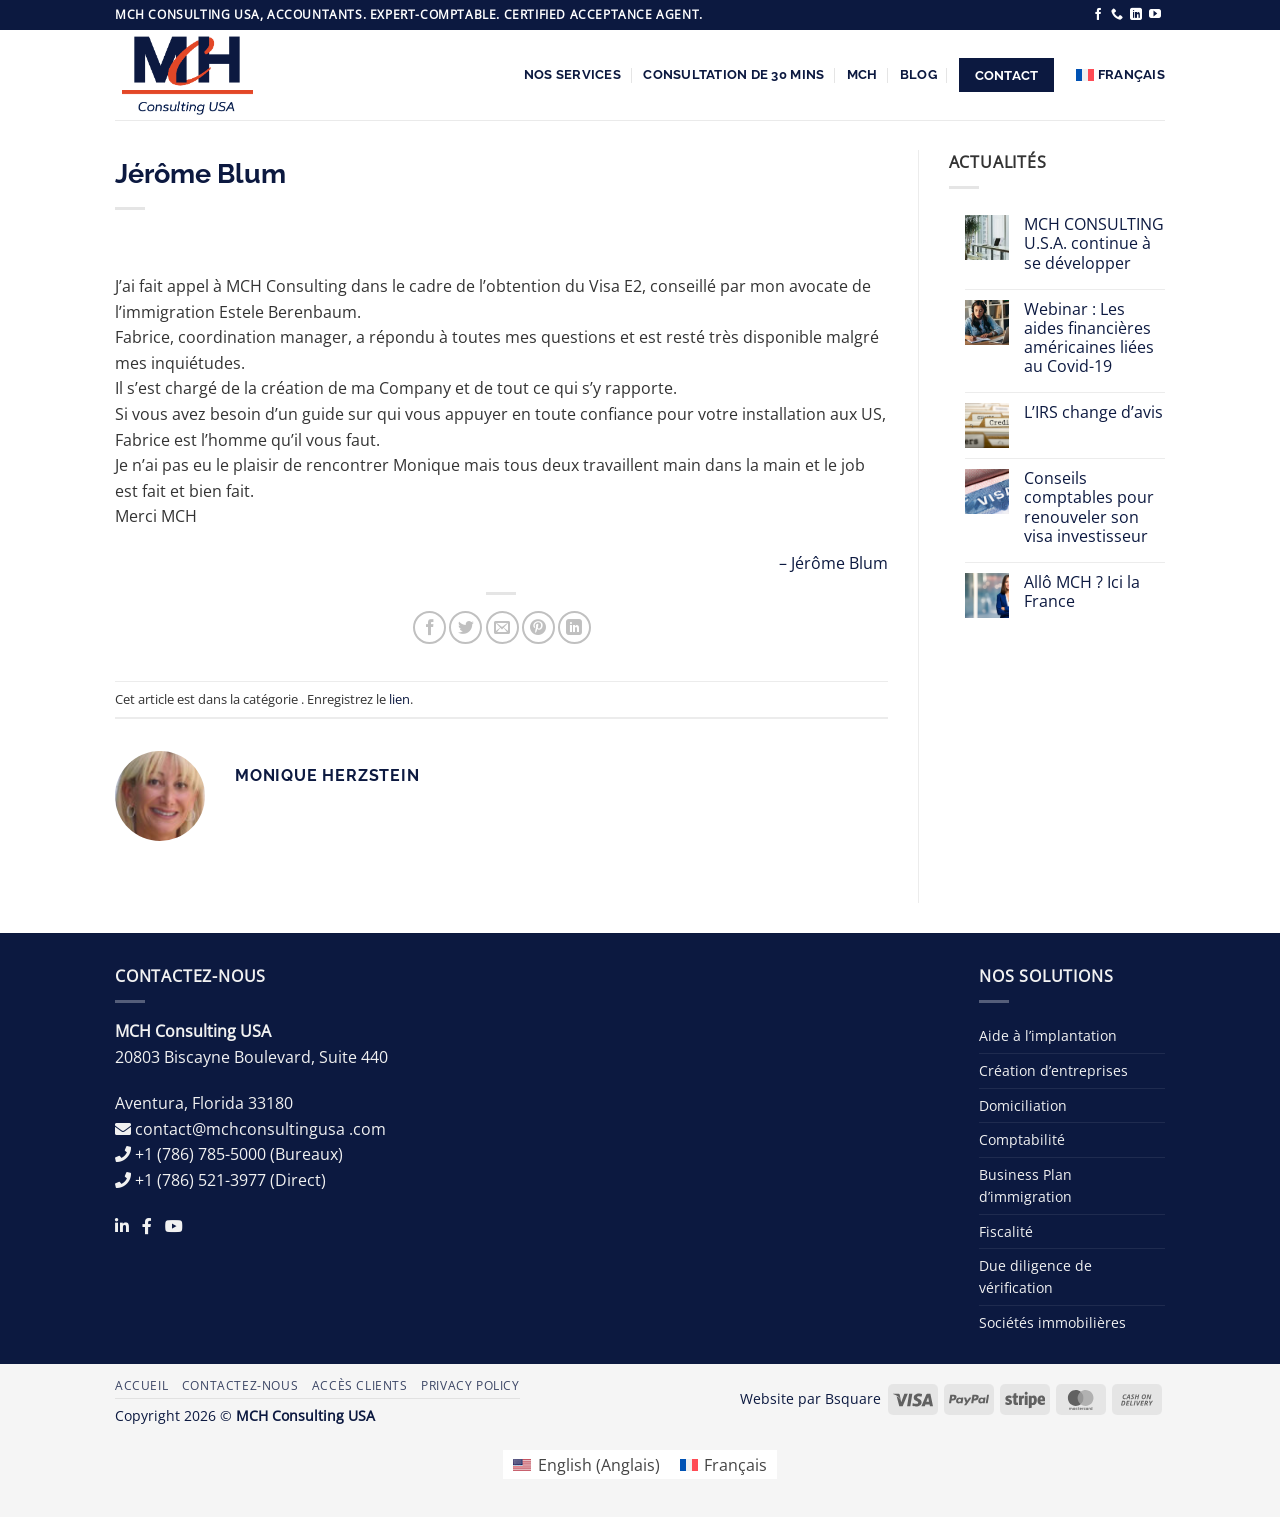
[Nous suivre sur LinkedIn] (1136, 15)
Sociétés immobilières (1052, 1322)
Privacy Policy (470, 1385)
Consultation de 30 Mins (733, 74)
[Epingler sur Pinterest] (538, 627)
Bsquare (853, 1398)
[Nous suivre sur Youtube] (1155, 15)
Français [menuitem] (735, 1465)
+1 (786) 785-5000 (200, 1154)
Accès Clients (360, 1385)
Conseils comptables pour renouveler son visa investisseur (1089, 507)
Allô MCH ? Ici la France (1082, 592)
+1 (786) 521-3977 (200, 1180)
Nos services (572, 74)
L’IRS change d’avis (1093, 412)
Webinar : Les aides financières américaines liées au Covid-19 (1089, 338)
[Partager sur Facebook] (429, 627)
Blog (918, 74)
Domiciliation (1023, 1105)
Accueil (141, 1385)
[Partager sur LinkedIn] (574, 627)
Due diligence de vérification (1035, 1276)
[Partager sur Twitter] (465, 627)
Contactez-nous (240, 1385)
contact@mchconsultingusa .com (260, 1129)
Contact (1007, 75)
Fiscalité (1006, 1231)
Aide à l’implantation (1048, 1035)
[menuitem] (1120, 75)
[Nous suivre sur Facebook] (1098, 15)
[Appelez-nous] (1117, 15)
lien (399, 699)
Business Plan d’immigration (1025, 1185)
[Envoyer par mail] (502, 627)
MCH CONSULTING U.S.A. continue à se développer (1094, 244)
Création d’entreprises (1053, 1070)
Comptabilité (1022, 1139)
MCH (862, 74)
